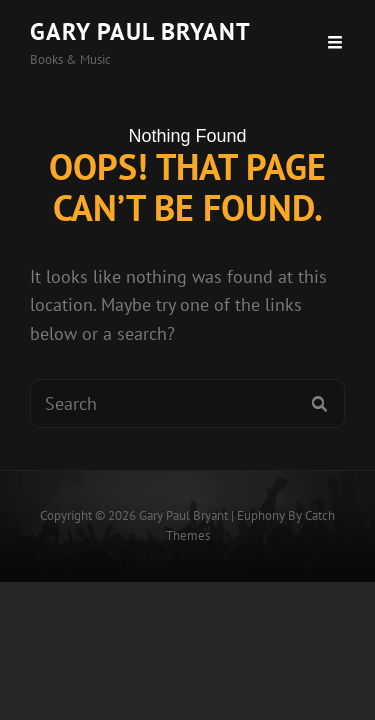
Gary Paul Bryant (140, 31)
